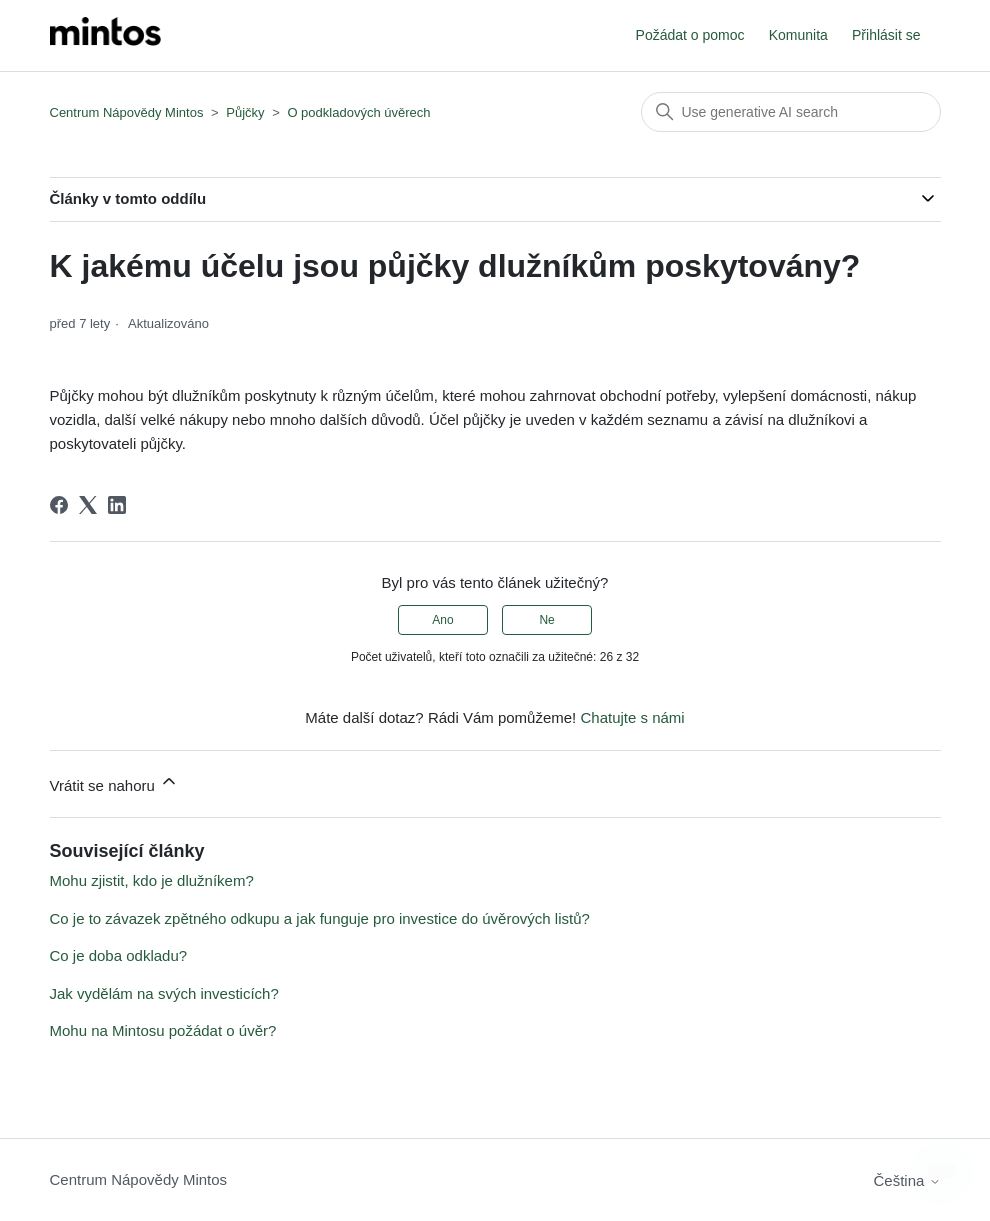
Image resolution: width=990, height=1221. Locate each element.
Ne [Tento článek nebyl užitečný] (546, 620)
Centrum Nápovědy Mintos (127, 112)
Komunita (798, 35)
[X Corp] (88, 505)
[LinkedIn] (117, 505)
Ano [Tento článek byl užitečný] (442, 620)
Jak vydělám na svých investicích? (164, 993)
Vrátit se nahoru (115, 782)
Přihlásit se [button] (886, 35)
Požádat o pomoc (690, 35)
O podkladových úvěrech (358, 112)
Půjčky (245, 112)
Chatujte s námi (632, 717)
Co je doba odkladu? (119, 955)
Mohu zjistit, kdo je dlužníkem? (152, 880)
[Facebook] (59, 505)
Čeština (906, 1180)
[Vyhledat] (791, 112)
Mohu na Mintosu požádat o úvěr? (163, 1030)
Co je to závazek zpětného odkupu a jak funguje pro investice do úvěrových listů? (320, 918)
